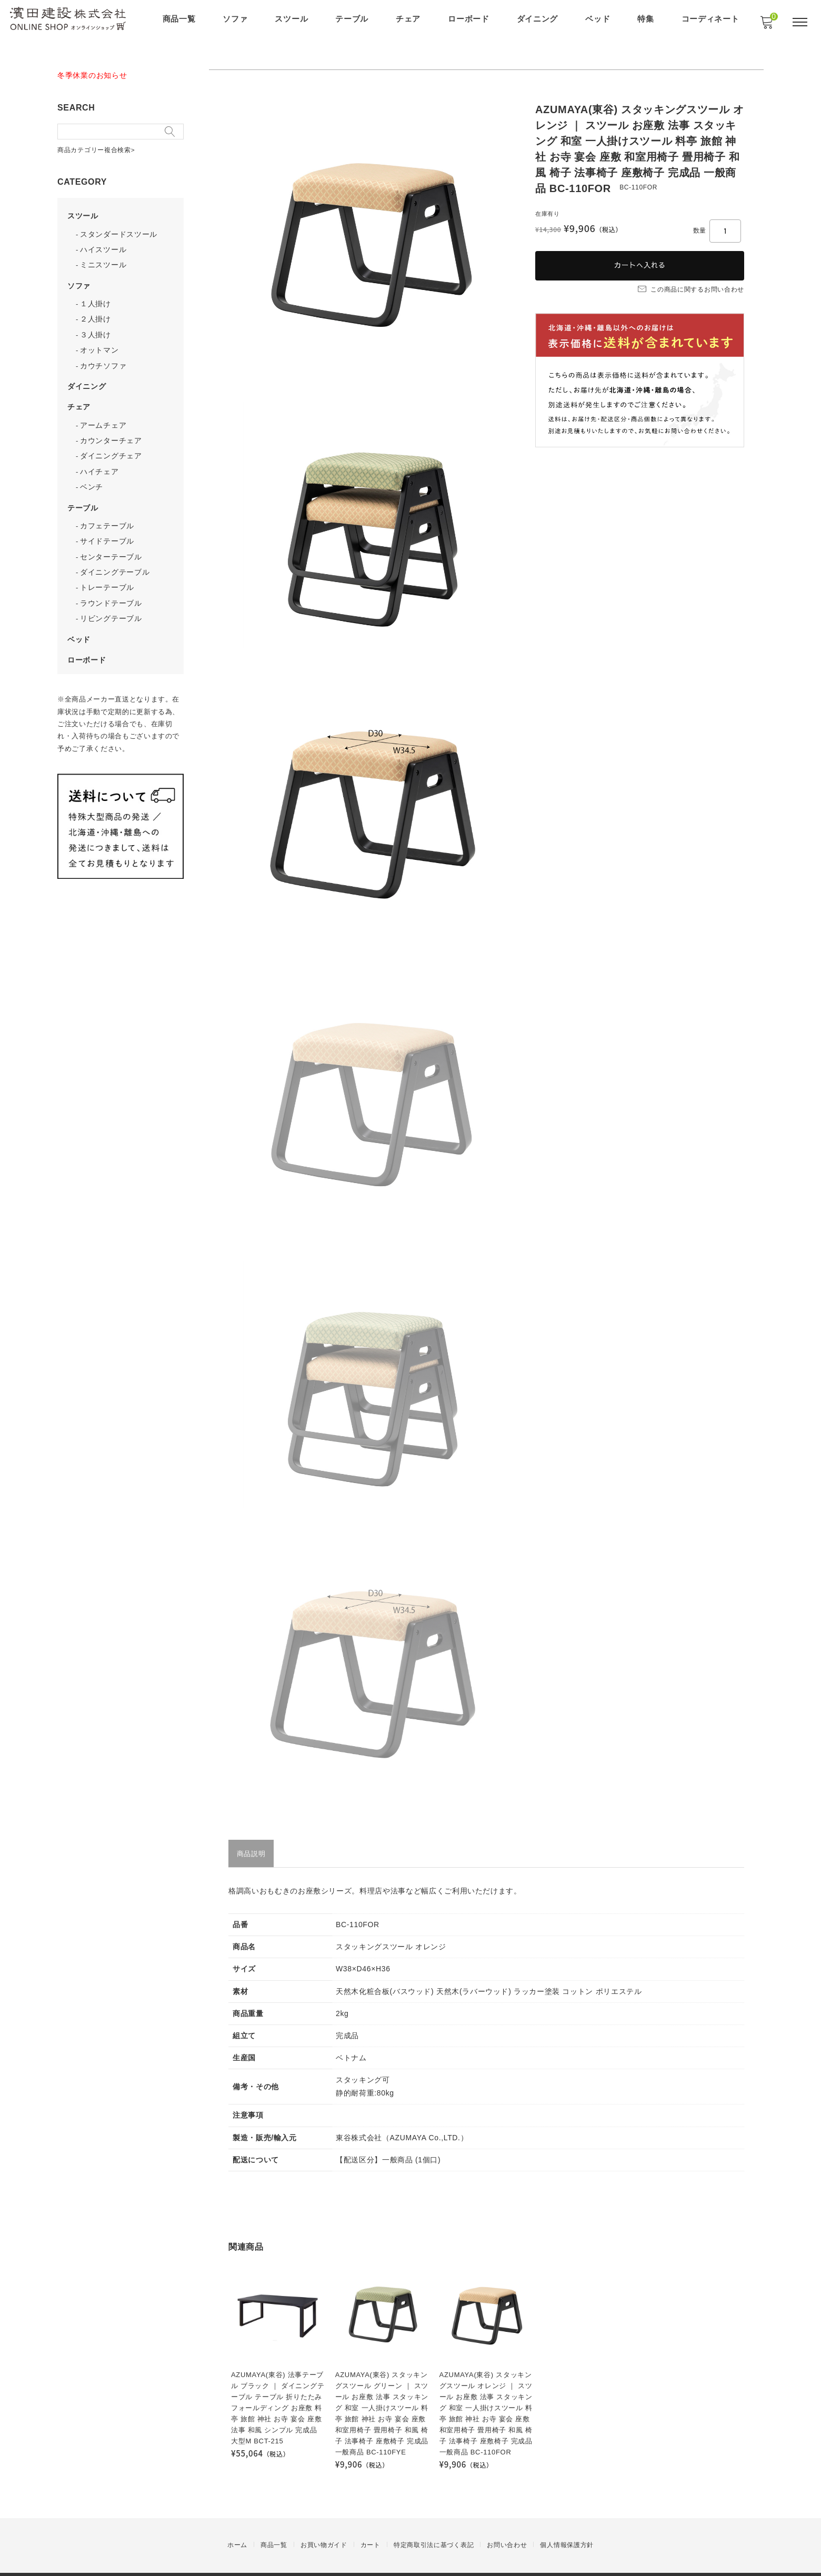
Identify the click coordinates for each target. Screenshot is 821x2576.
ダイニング (538, 18)
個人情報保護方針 (567, 2526)
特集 (646, 18)
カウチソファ (105, 356)
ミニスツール (105, 259)
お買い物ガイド (324, 2526)
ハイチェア (101, 459)
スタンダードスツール (120, 229)
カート (371, 2526)
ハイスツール (105, 244)
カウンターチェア (113, 429)
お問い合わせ (507, 2526)
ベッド (598, 18)
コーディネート (711, 18)
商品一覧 (179, 18)
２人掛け (97, 311)
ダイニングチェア (113, 444)
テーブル (352, 18)
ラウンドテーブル (113, 587)
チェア (409, 18)
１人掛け (97, 297)
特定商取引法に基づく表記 (434, 2526)
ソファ (236, 18)
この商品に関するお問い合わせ (690, 287)
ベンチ (93, 474)
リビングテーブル (113, 601)
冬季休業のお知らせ (93, 75)
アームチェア (105, 414)
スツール (292, 18)
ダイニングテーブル (116, 557)
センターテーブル (113, 542)
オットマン (101, 341)
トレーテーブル (109, 572)
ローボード (469, 18)
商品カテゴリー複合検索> (97, 148)
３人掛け (97, 327)
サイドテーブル (109, 527)
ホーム (237, 2526)
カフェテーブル (109, 512)
